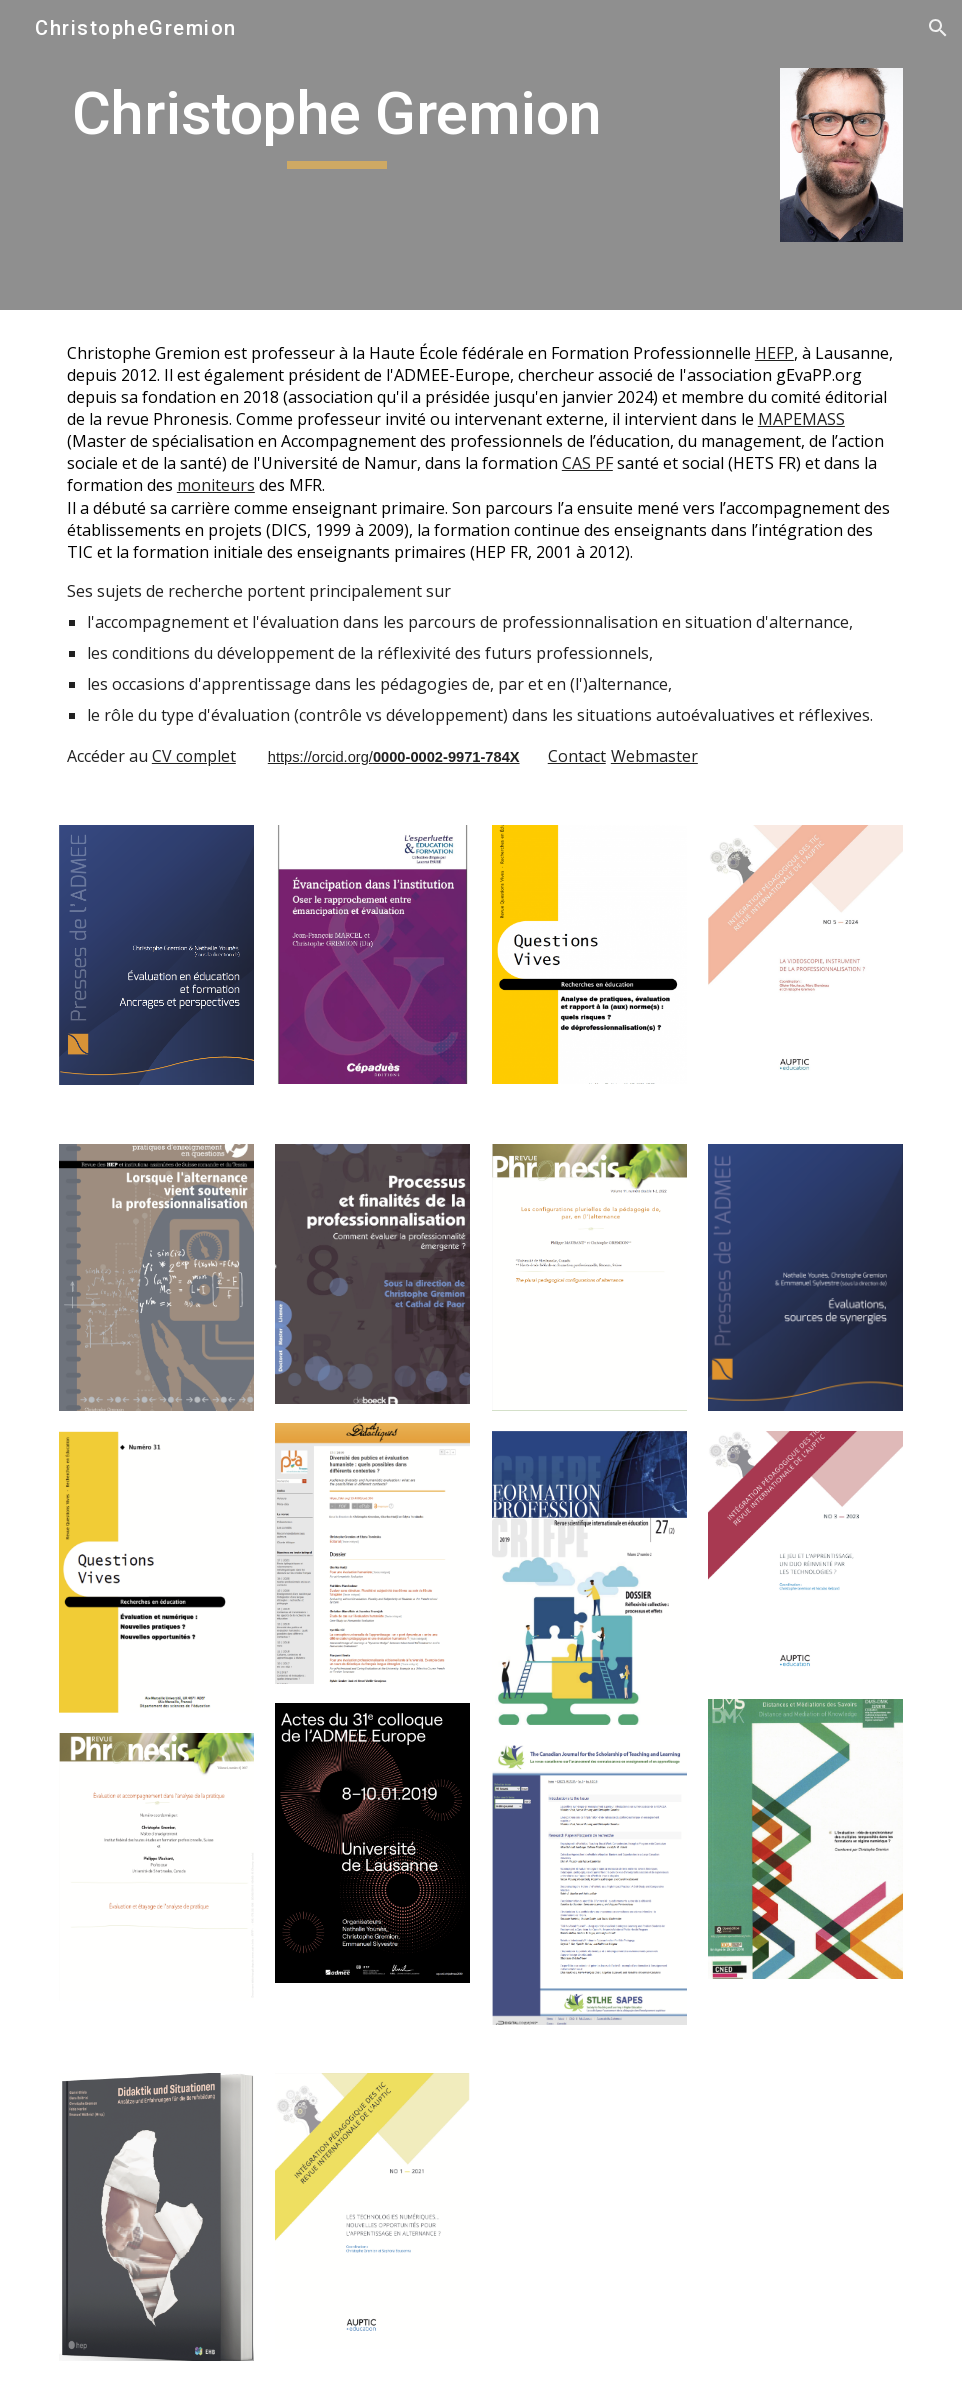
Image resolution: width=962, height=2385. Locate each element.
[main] (337, 123)
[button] (938, 28)
